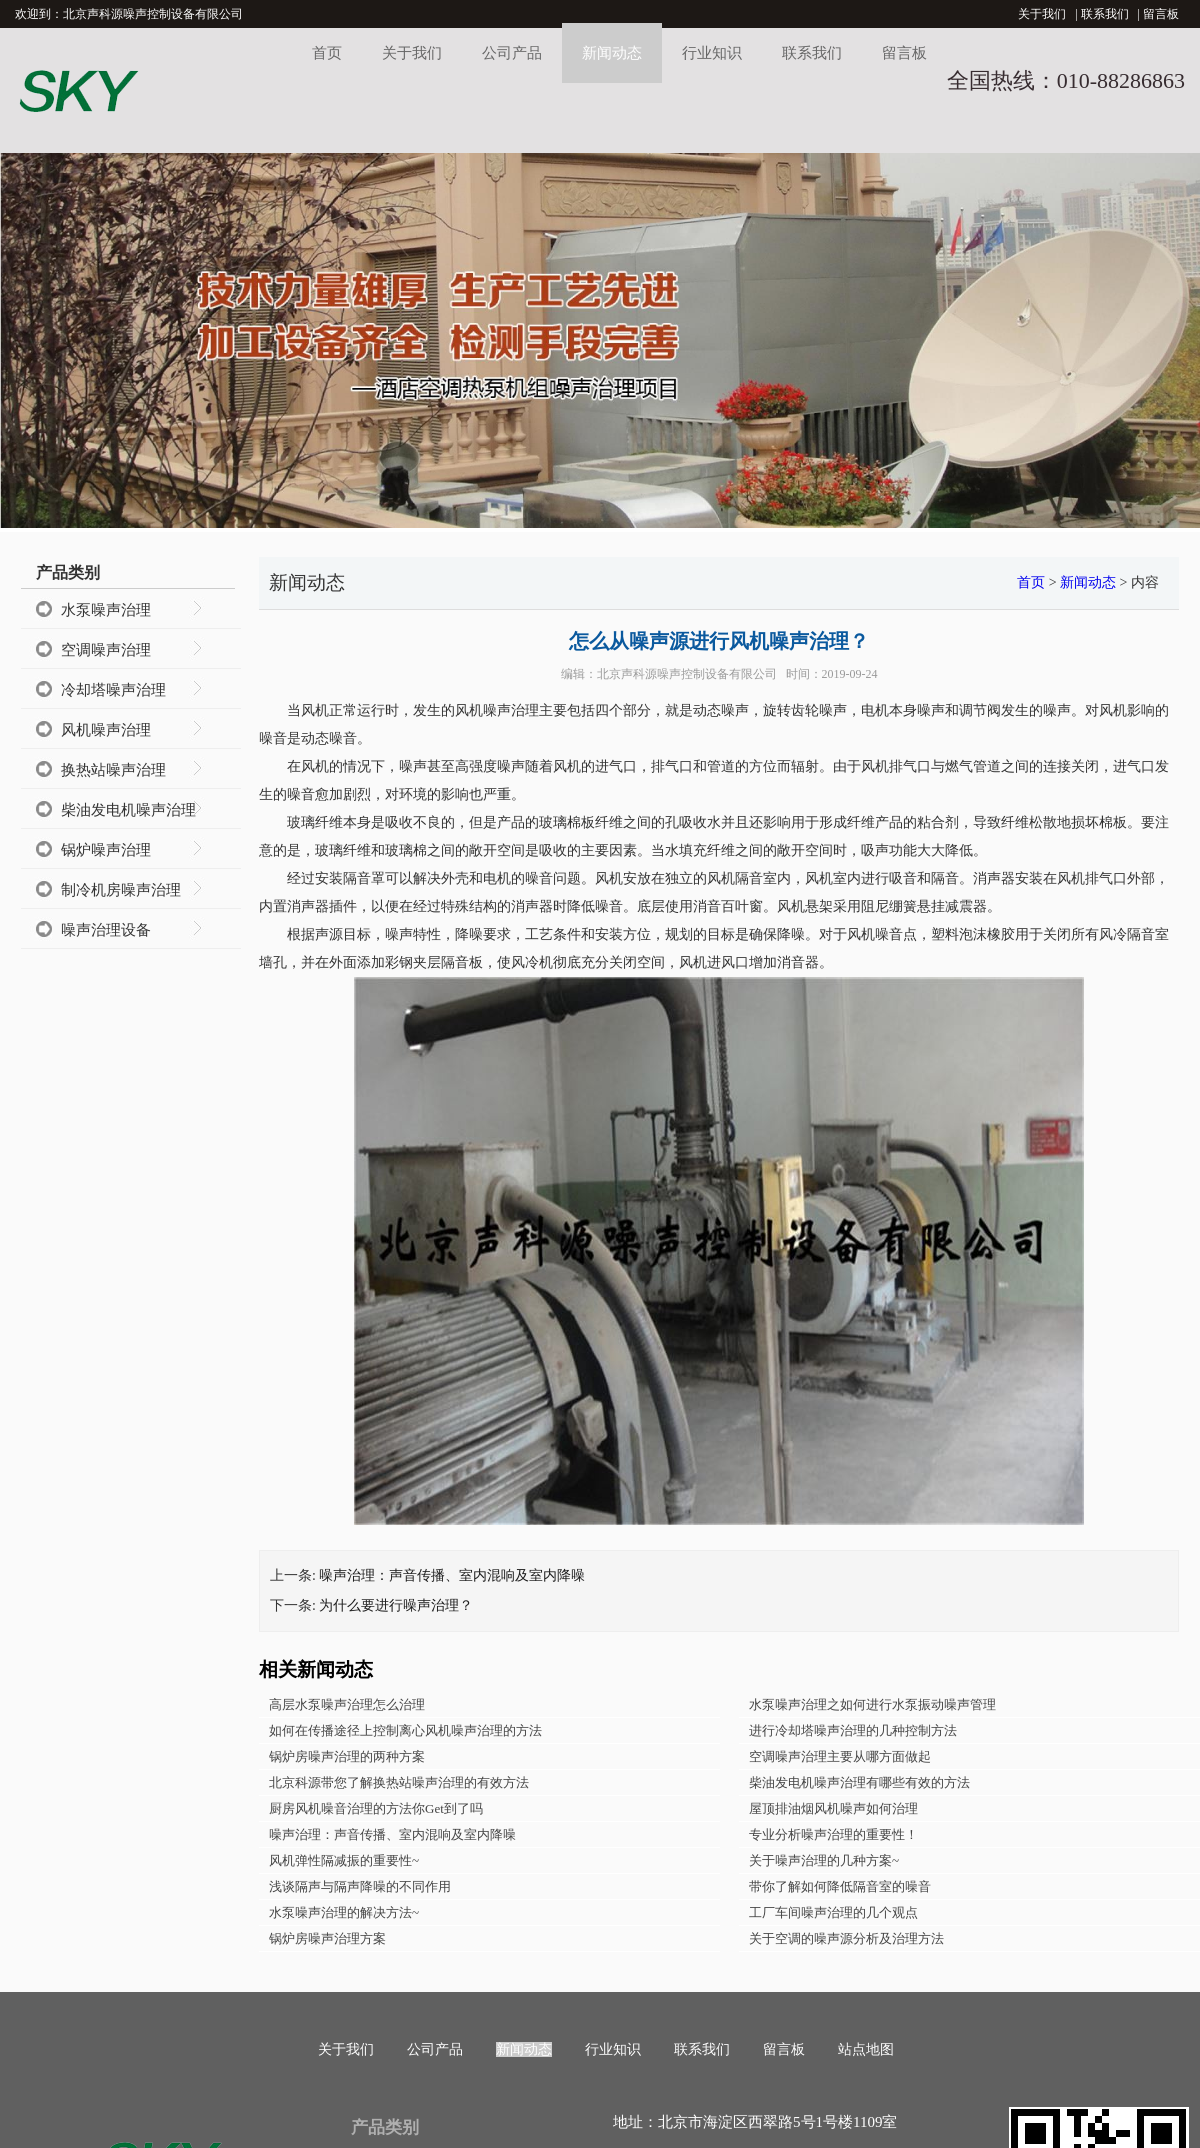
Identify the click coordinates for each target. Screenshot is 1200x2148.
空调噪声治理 (106, 650)
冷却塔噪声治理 (113, 690)
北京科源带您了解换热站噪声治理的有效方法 (399, 1782)
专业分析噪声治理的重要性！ (833, 1834)
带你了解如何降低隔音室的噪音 (840, 1886)
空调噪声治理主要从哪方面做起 (840, 1756)
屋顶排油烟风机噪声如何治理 (833, 1808)
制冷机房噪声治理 (121, 890)
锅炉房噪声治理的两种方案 (347, 1756)
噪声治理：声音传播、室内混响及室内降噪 (452, 1575)
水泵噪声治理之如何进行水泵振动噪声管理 (872, 1704)
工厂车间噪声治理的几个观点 (833, 1912)
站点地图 (866, 2049)
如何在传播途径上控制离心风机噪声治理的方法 (405, 1730)
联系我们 (1105, 14)
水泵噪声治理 (106, 610)
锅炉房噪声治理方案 (327, 1938)
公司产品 (512, 53)
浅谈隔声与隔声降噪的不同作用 (360, 1886)
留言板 (1161, 14)
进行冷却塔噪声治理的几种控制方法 (853, 1730)
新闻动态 (612, 53)
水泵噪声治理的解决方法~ (344, 1912)
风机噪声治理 (106, 730)
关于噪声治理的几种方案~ (824, 1860)
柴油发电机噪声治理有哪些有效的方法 (859, 1782)
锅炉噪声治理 (106, 850)
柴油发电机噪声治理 (128, 810)
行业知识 (712, 53)
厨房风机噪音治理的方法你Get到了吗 (376, 1808)
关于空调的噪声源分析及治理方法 (846, 1938)
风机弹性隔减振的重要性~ (344, 1860)
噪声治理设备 (106, 930)
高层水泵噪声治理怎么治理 (347, 1704)
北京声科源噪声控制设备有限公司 (687, 674)
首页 (327, 53)
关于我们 (1042, 14)
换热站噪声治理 (113, 770)
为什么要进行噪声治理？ (396, 1605)
